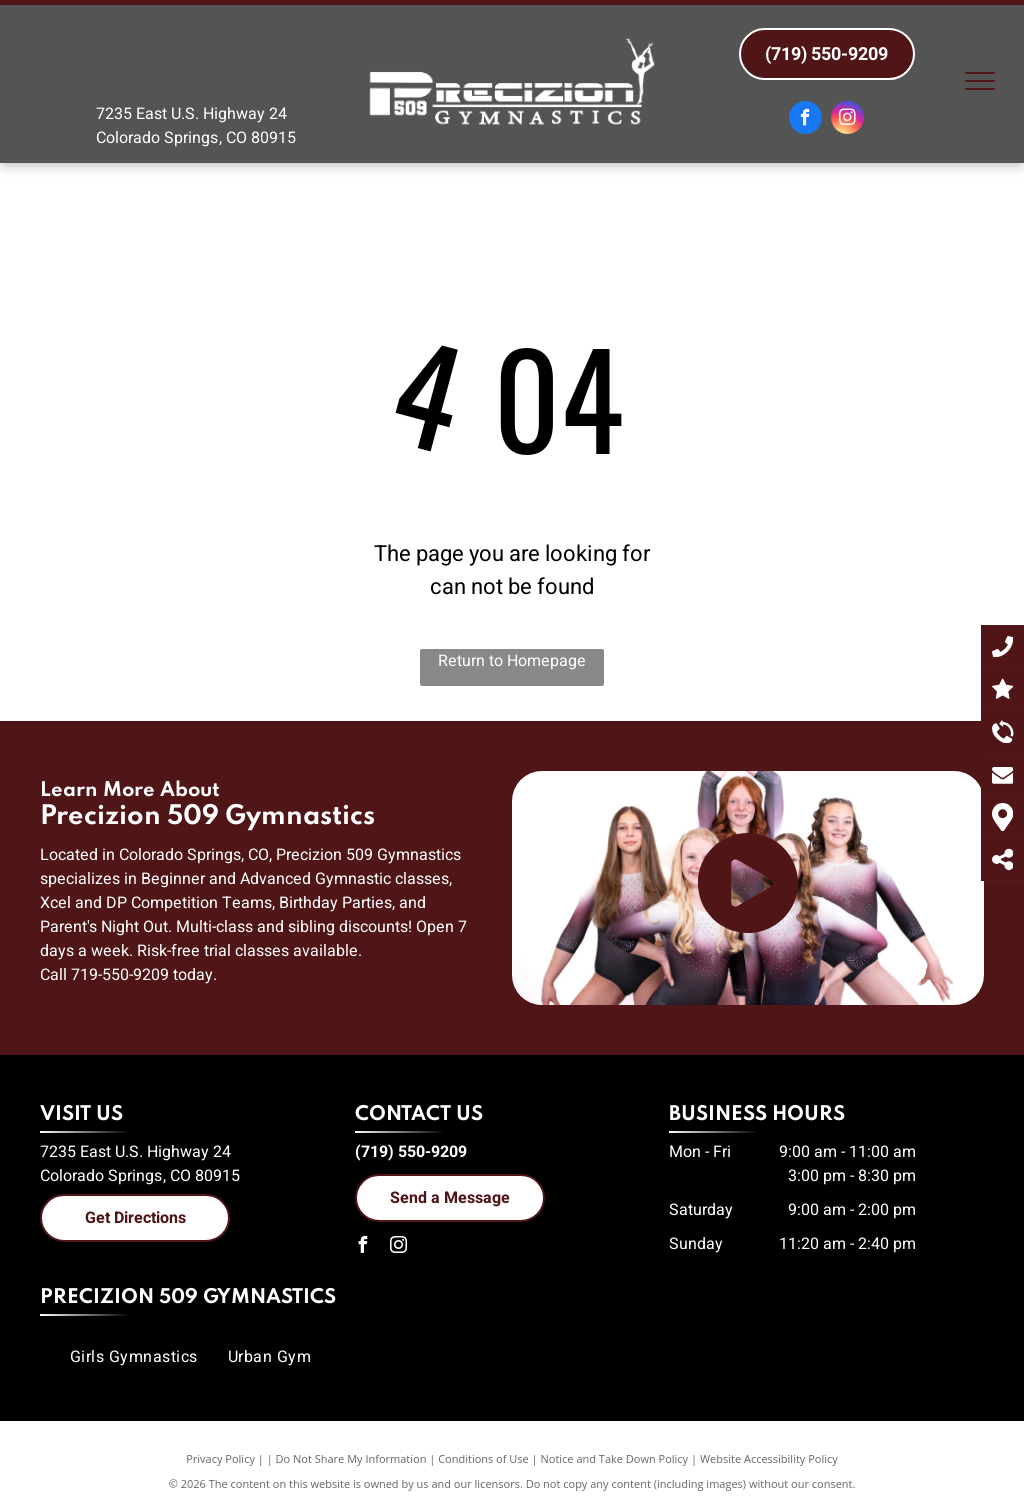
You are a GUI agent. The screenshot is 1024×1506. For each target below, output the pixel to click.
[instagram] (847, 120)
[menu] (980, 81)
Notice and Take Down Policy (615, 1458)
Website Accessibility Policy (769, 1458)
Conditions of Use (483, 1458)
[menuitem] (134, 1357)
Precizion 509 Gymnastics (188, 1298)
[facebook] (805, 120)
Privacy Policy (220, 1458)
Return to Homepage (512, 661)
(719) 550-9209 (411, 1152)
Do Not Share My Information (351, 1458)
